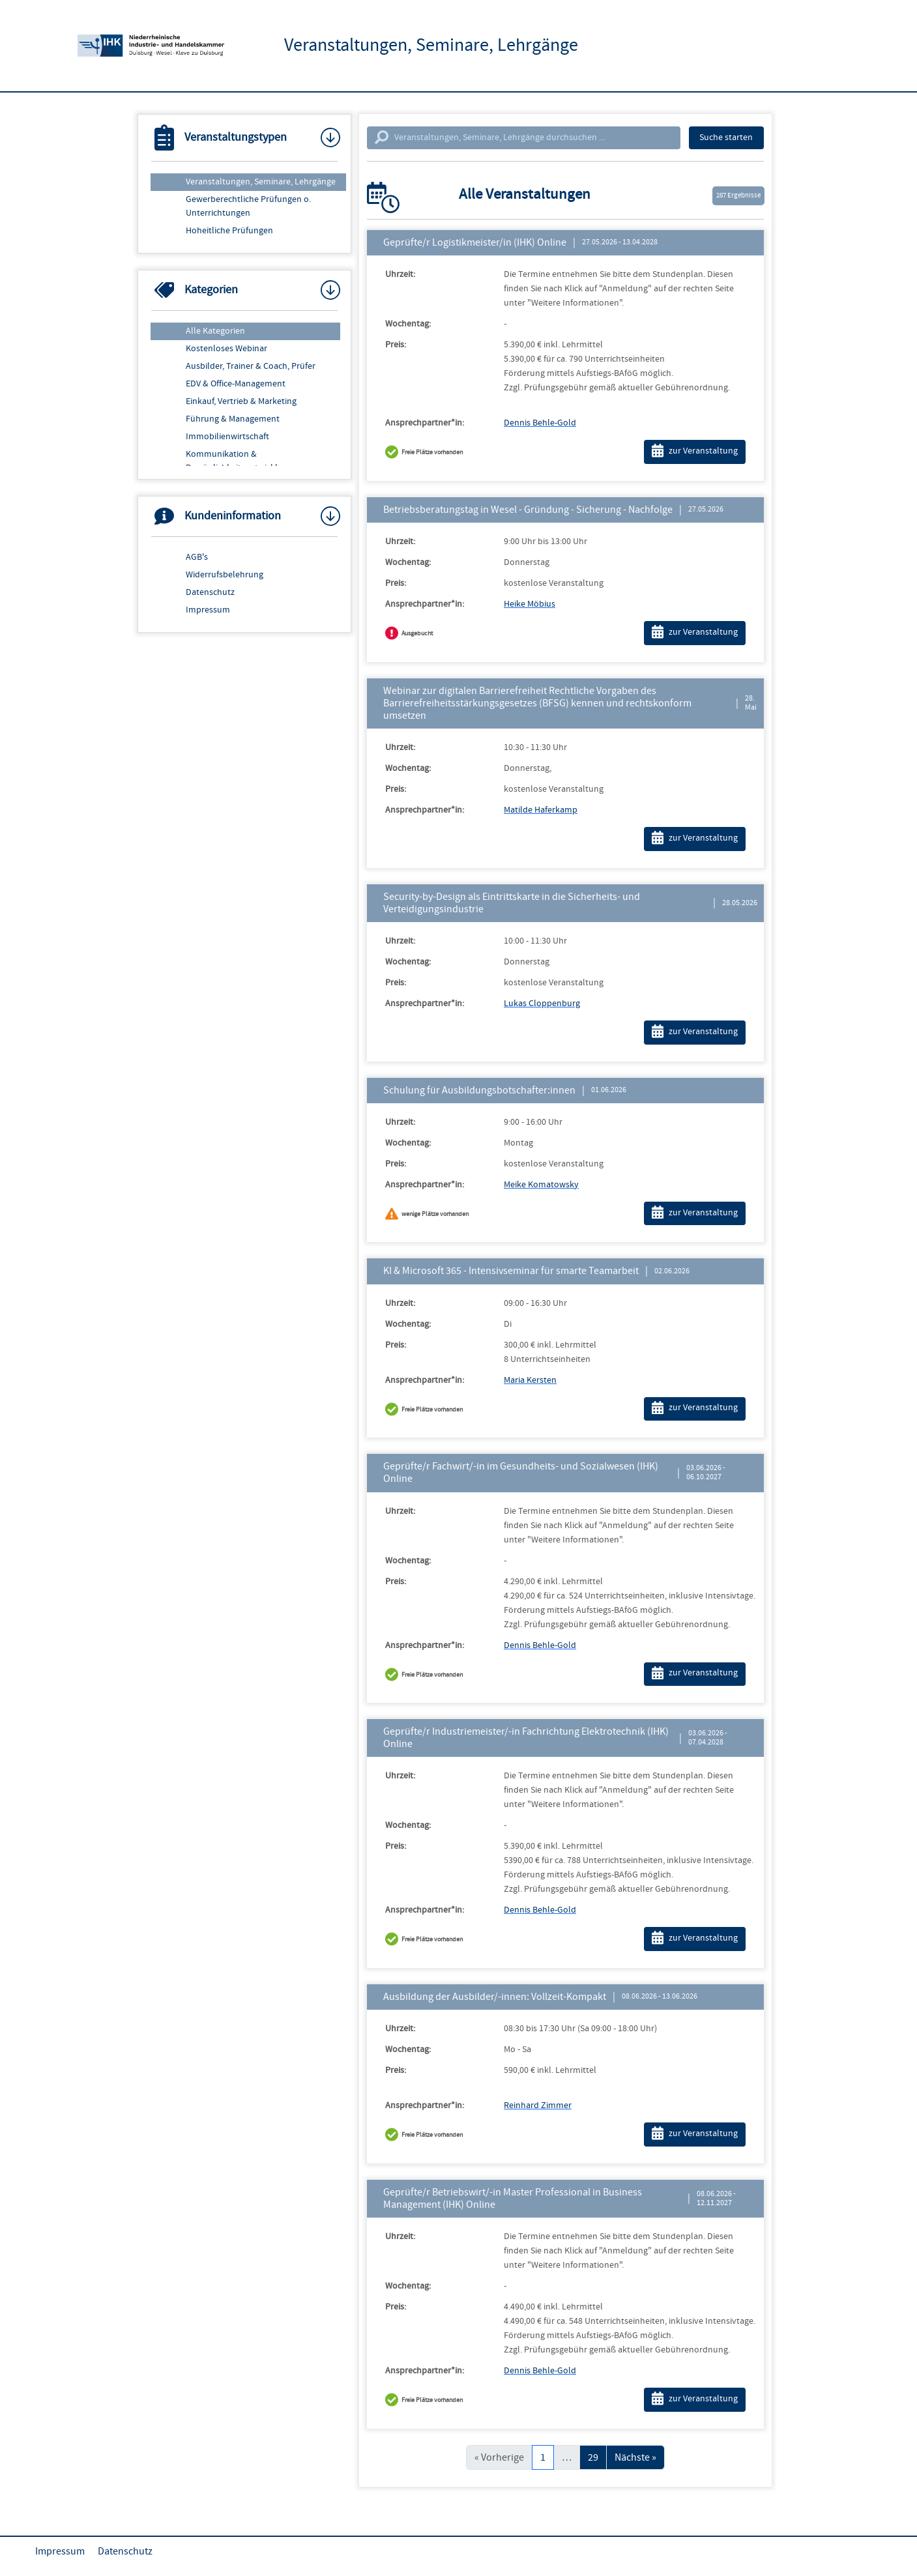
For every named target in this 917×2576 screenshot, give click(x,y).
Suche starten (726, 137)
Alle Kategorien (215, 331)
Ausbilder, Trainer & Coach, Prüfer (250, 366)
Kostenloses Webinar (226, 349)
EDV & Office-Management (235, 384)
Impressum (208, 610)
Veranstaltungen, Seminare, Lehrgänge (261, 182)
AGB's (197, 557)
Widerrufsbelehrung (224, 575)
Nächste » (635, 2457)
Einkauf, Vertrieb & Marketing (241, 401)
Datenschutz (210, 592)
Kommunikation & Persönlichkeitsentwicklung (239, 461)
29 (593, 2457)
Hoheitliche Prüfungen (229, 231)
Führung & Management (233, 419)
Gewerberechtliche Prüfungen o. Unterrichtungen (248, 206)
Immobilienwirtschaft (227, 436)
